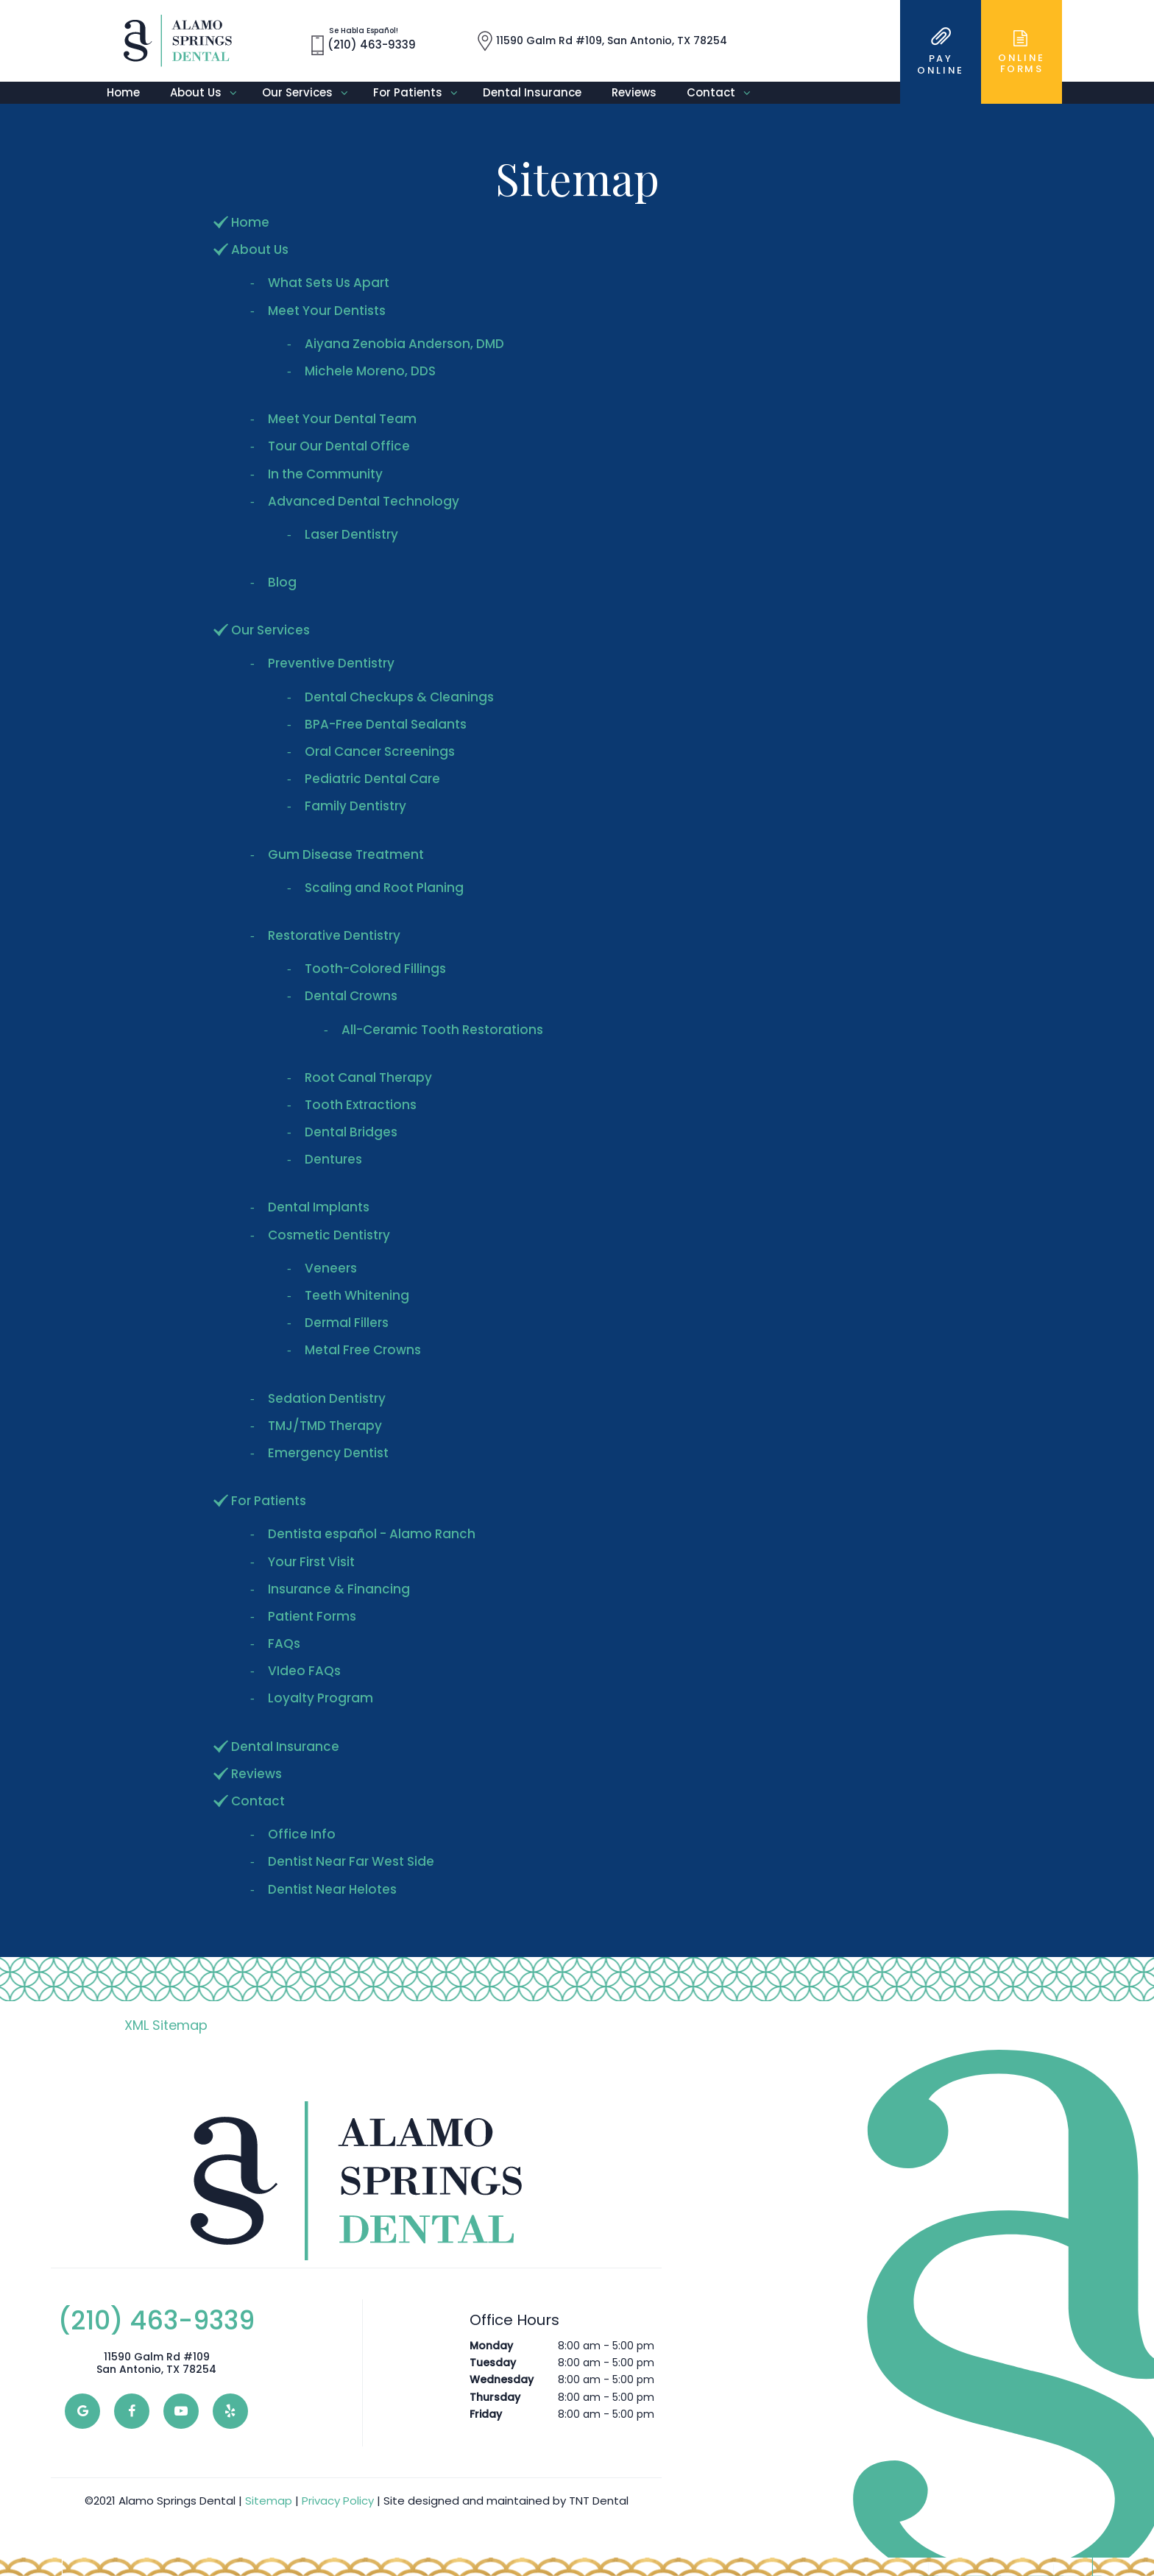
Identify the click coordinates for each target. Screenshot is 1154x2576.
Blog (282, 582)
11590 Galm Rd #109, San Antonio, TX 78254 (602, 41)
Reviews (634, 92)
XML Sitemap (166, 2025)
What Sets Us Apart (328, 282)
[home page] (178, 41)
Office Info (302, 1834)
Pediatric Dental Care (372, 779)
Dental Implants (318, 1207)
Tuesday (493, 2362)
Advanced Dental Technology (363, 501)
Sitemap (268, 2500)
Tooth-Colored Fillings (375, 968)
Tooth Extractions (361, 1105)
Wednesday (502, 2379)
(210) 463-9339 (156, 2320)
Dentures (333, 1159)
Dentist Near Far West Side (351, 1861)
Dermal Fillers (347, 1322)
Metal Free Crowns (363, 1350)
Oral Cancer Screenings (380, 751)
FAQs (284, 1643)
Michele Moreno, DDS (370, 371)
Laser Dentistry (351, 534)
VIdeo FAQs (304, 1671)
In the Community (325, 474)
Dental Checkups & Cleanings (399, 697)
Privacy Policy (338, 2500)
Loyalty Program (320, 1698)
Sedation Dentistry (327, 1398)
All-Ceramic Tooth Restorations (442, 1029)
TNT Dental (599, 2500)
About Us (208, 93)
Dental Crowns (351, 996)
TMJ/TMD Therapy (325, 1425)
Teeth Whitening (357, 1295)
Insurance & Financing (339, 1589)
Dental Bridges (351, 1132)
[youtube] (181, 2411)
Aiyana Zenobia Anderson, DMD (404, 344)
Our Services (310, 93)
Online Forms (1021, 52)
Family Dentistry (355, 806)
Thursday (495, 2397)
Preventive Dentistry (331, 663)
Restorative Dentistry (334, 935)
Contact (724, 93)
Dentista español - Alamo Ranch (371, 1534)
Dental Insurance (532, 92)
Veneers (331, 1268)
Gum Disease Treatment (346, 854)
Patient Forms (312, 1616)
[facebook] (131, 2411)
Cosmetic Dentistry (329, 1235)
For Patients (420, 93)
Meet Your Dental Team (342, 419)
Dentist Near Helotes (332, 1889)
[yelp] (230, 2411)
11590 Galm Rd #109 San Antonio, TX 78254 (156, 2363)
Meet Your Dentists (327, 310)
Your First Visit (311, 1562)
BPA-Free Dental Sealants (386, 724)
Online (940, 52)
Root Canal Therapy (368, 1077)
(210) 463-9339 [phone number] (363, 40)
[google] (82, 2411)
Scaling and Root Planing (384, 887)
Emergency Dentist (328, 1453)
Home (123, 92)
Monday (491, 2345)
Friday (486, 2414)
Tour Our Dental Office (339, 446)
